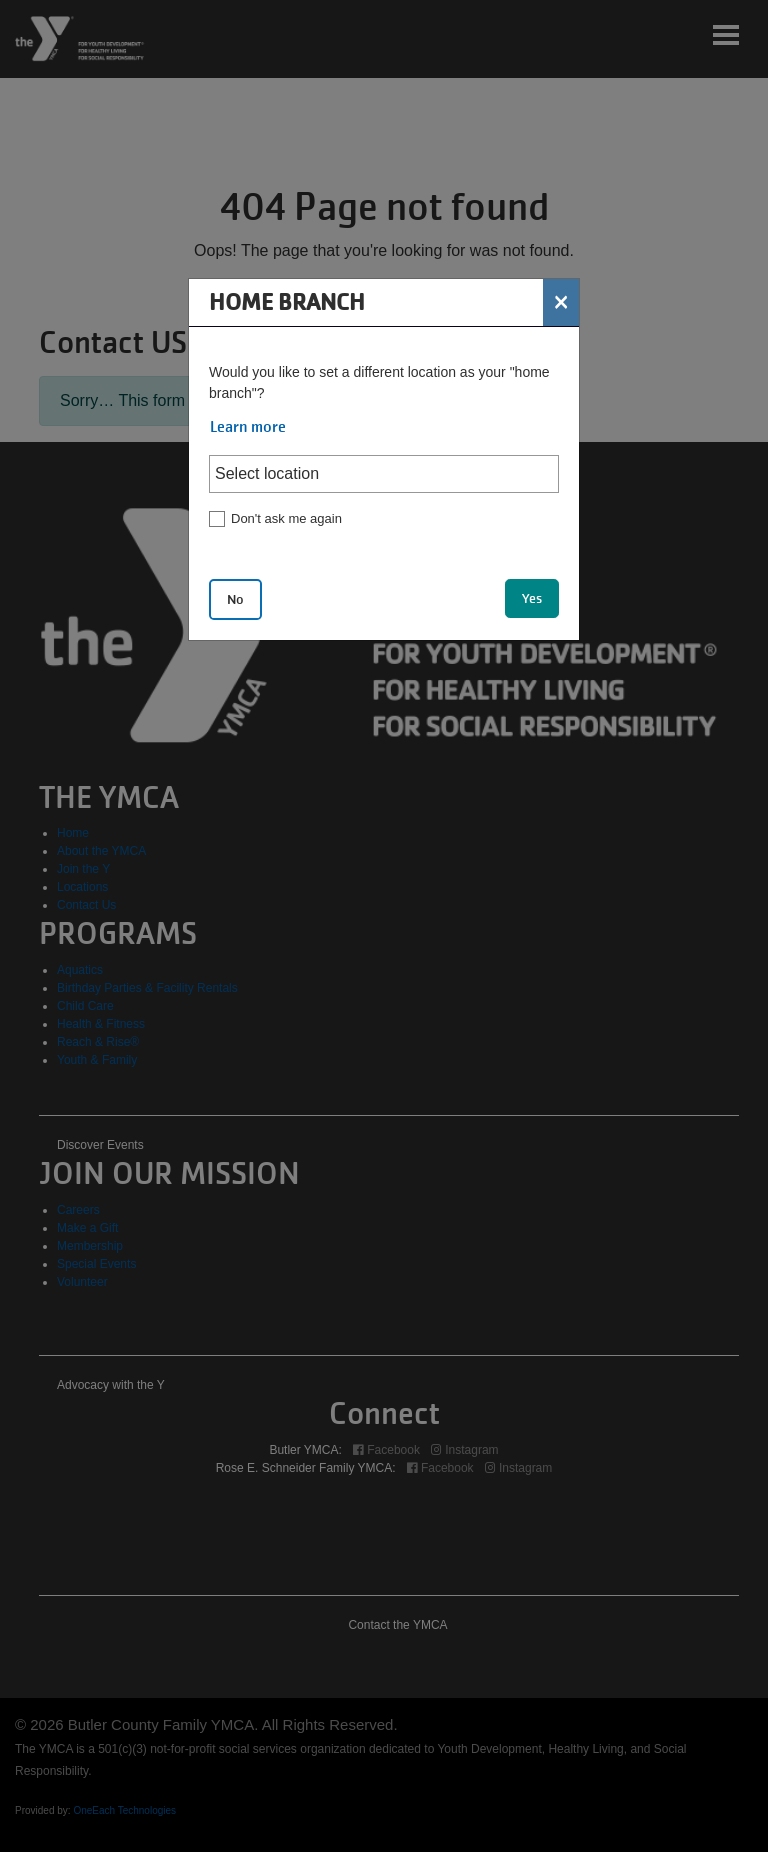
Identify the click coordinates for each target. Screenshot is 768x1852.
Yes (532, 598)
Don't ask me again (286, 518)
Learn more (248, 427)
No (235, 599)
